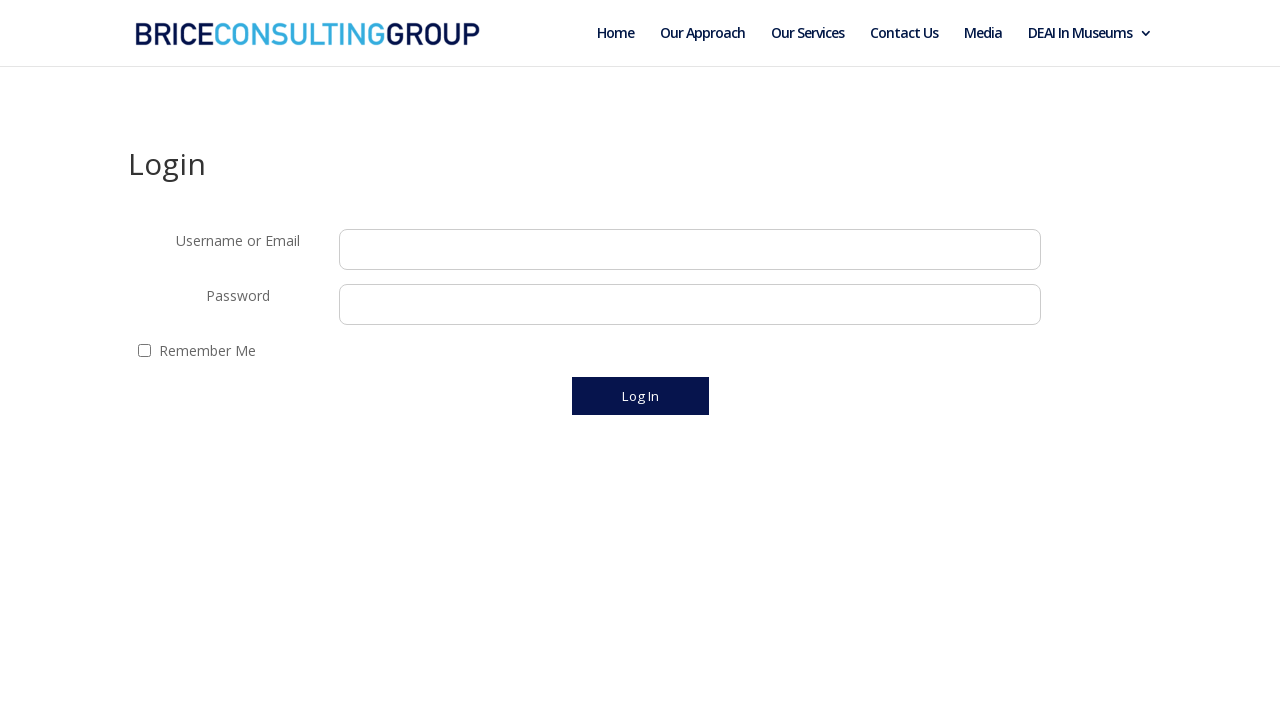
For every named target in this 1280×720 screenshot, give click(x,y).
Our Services (807, 34)
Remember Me (207, 350)
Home (615, 34)
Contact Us (904, 34)
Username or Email (238, 240)
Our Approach (702, 34)
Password (238, 295)
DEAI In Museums (1080, 34)
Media (983, 34)
